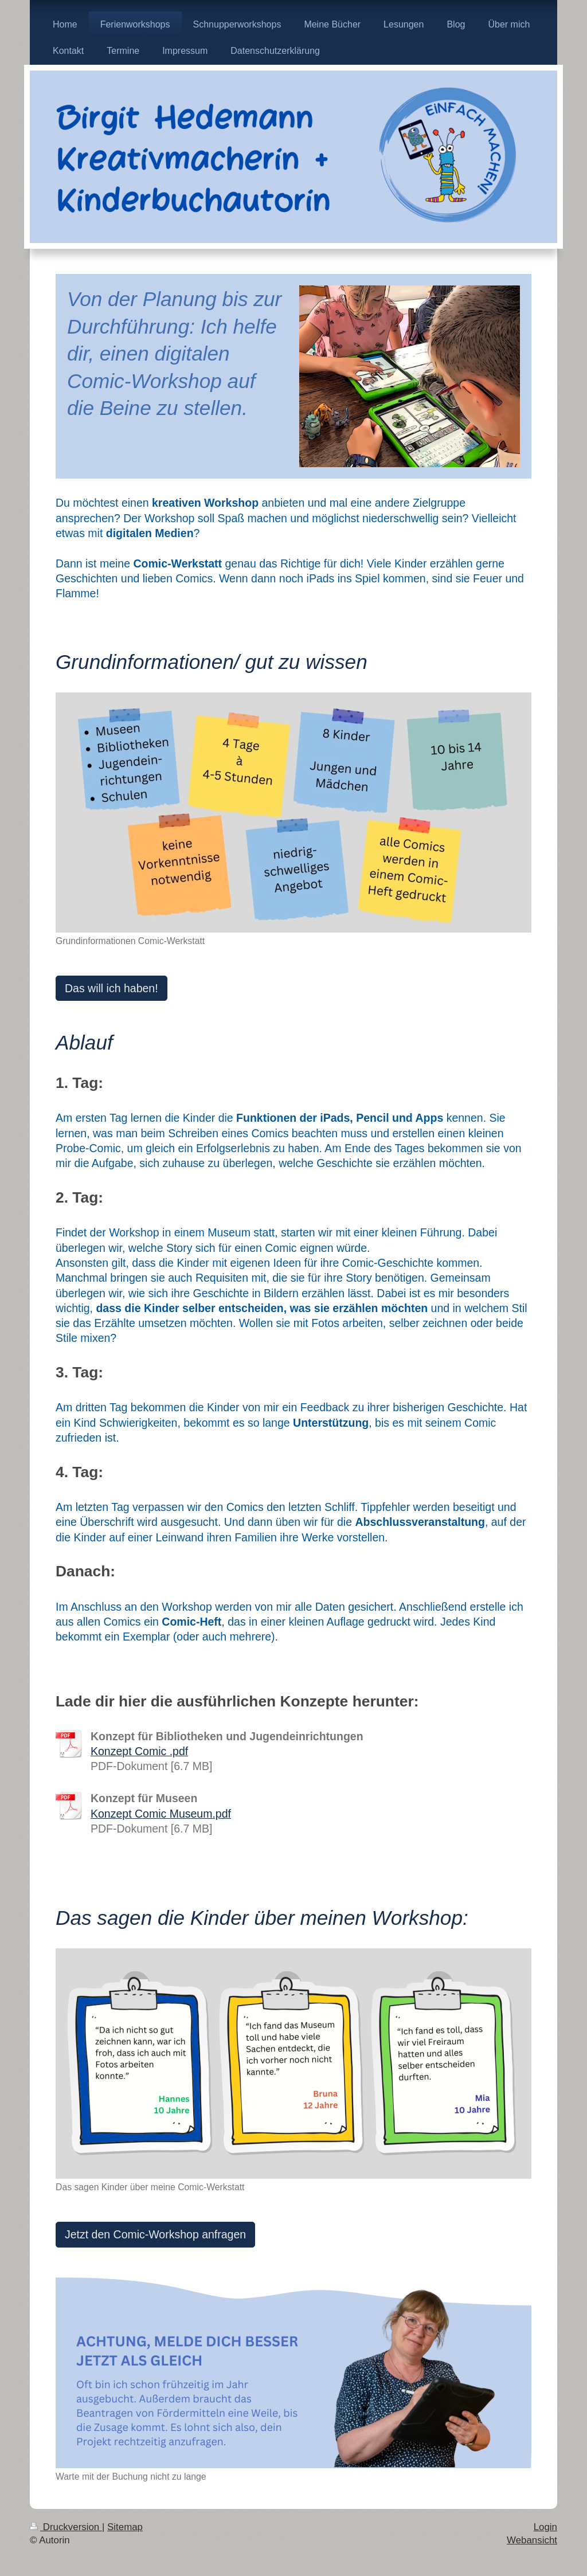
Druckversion (66, 2527)
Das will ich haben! (111, 988)
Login (545, 2527)
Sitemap (125, 2527)
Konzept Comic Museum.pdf (161, 1813)
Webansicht (532, 2540)
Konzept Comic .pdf (139, 1751)
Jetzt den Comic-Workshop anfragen (155, 2234)
